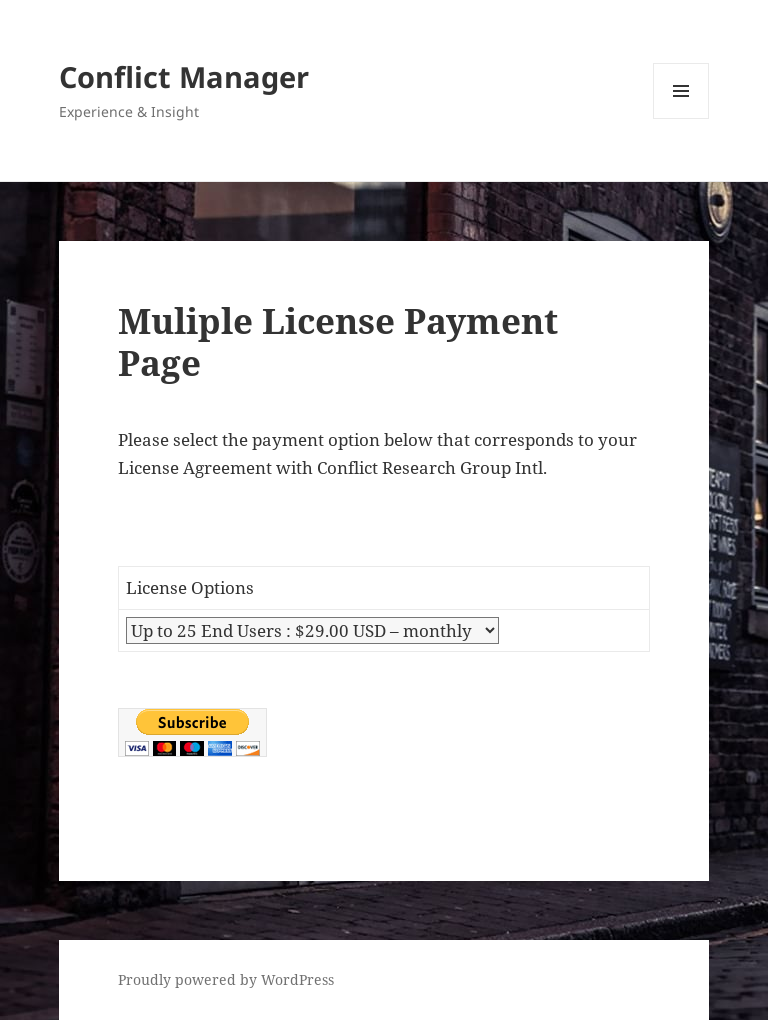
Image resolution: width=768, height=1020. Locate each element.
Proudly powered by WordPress (226, 979)
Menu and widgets (681, 118)
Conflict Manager (184, 76)
